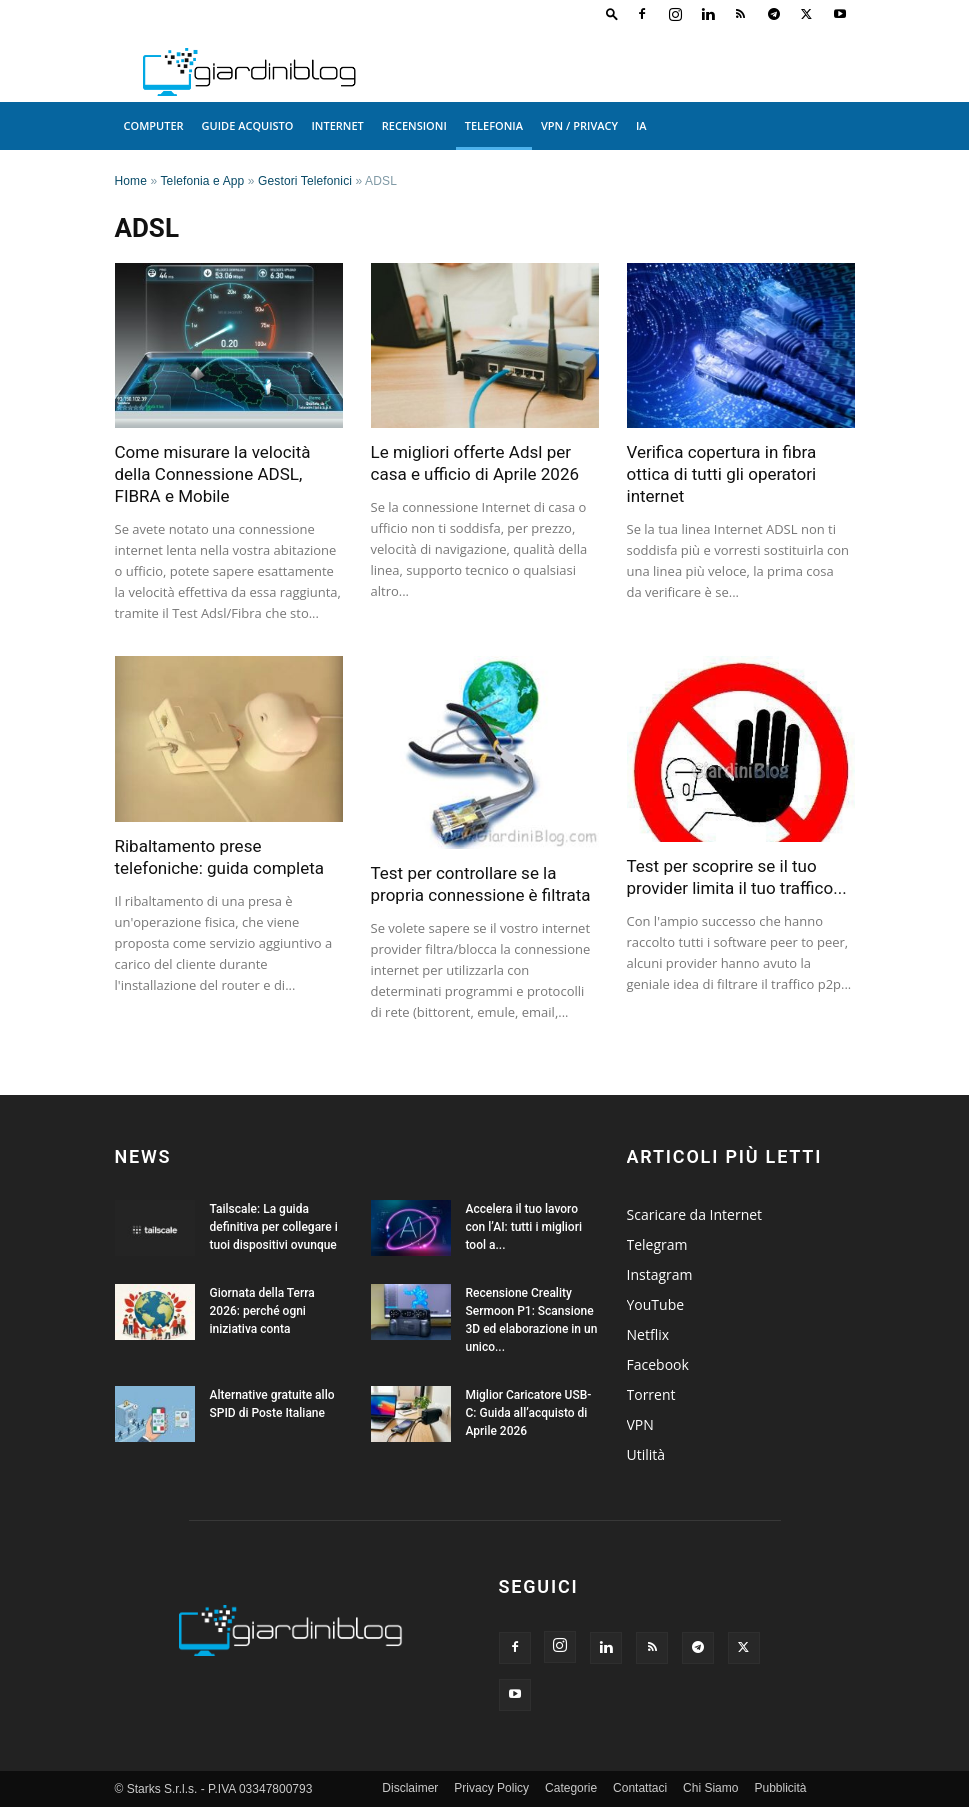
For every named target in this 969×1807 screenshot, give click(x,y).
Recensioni (414, 125)
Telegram (657, 1244)
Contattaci (640, 1788)
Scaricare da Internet (695, 1214)
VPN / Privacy (579, 125)
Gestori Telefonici (305, 181)
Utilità (646, 1454)
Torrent (651, 1394)
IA (641, 125)
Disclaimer (410, 1788)
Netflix (648, 1334)
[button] (612, 13)
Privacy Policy (491, 1788)
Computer (154, 125)
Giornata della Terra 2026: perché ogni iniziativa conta (262, 1311)
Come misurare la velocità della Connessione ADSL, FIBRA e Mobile (213, 474)
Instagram (660, 1274)
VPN (640, 1424)
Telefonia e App (203, 181)
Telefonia (494, 125)
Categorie (571, 1788)
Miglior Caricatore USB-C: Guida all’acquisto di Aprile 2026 (529, 1413)
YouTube (656, 1304)
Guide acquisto (248, 125)
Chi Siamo (710, 1788)
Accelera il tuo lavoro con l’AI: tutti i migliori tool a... (524, 1227)
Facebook (658, 1364)
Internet (338, 125)
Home (131, 181)
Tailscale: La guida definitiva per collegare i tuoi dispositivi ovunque (274, 1227)
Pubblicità (780, 1788)
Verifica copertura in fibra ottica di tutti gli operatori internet (722, 474)
